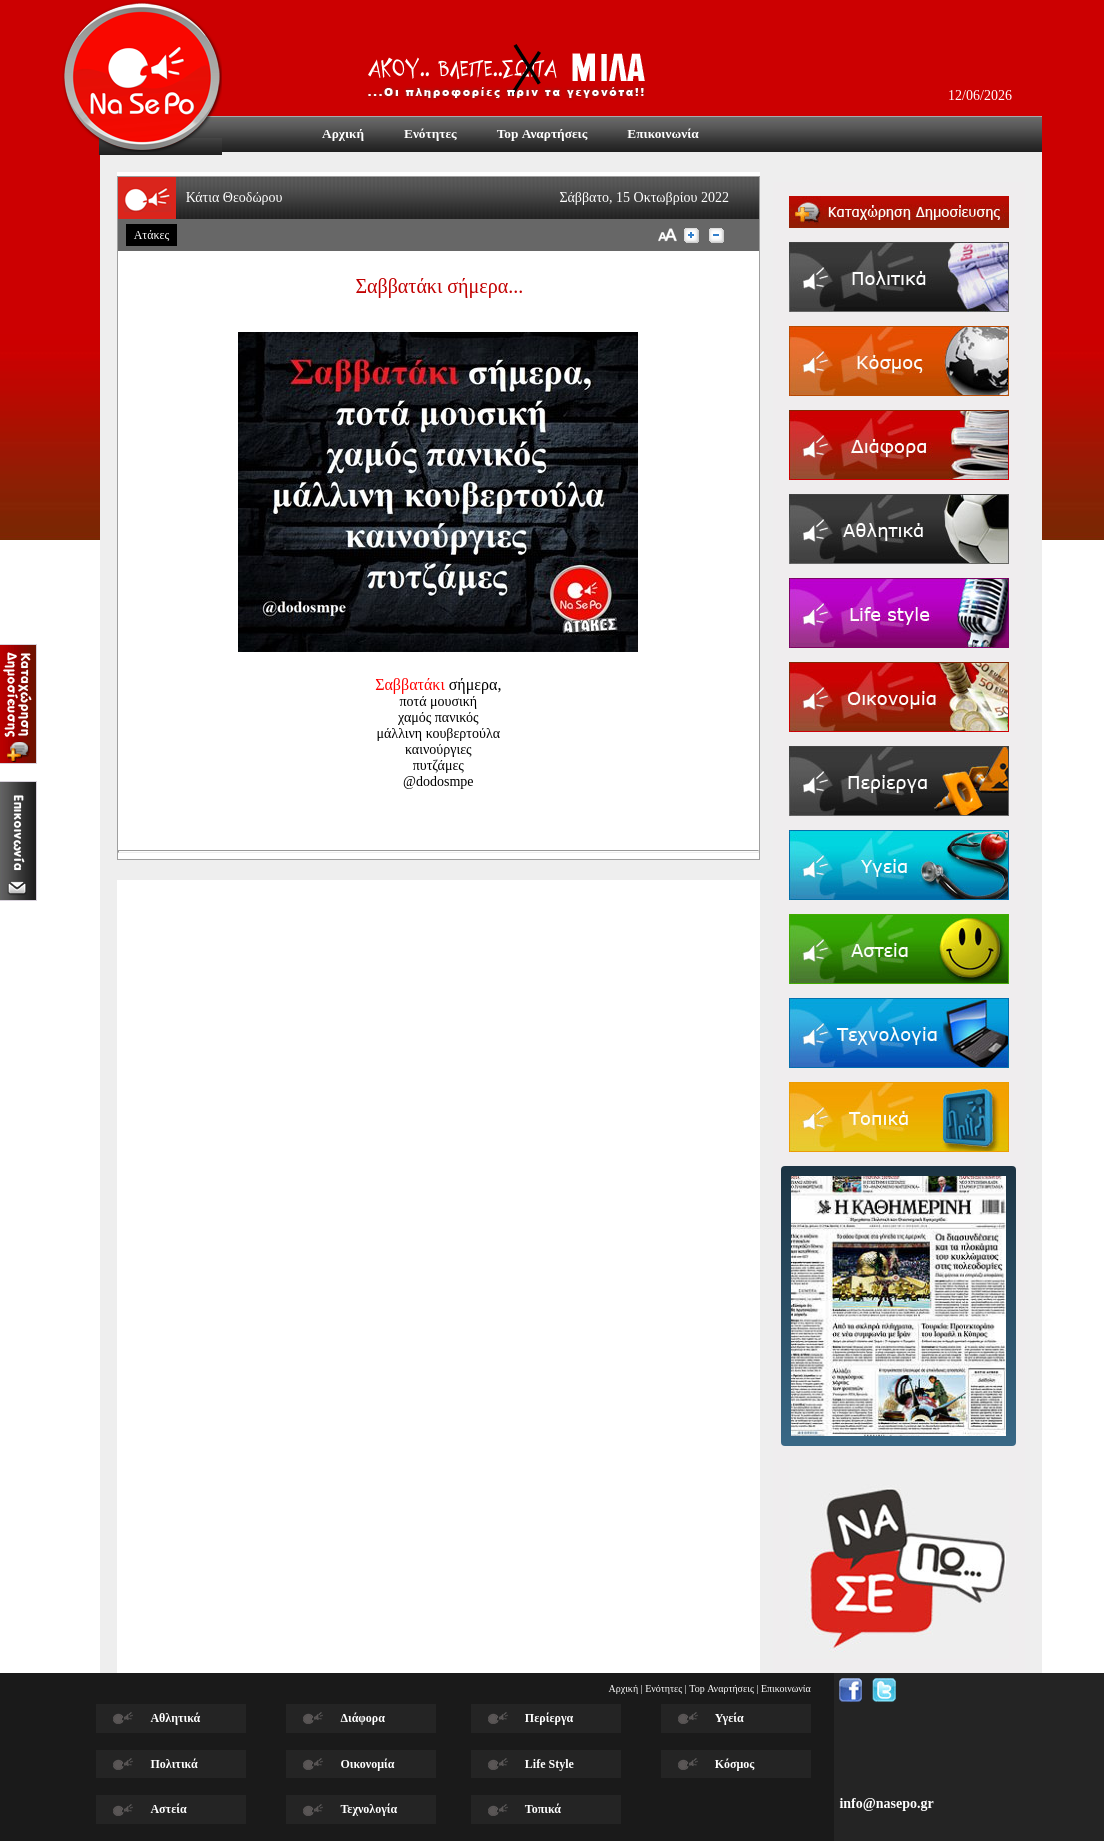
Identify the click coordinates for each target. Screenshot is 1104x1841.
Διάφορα (362, 1718)
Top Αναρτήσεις (721, 1688)
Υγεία (729, 1718)
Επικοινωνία (786, 1688)
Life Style (549, 1764)
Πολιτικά (173, 1764)
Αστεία (168, 1809)
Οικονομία (367, 1764)
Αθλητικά (175, 1718)
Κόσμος (735, 1764)
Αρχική (624, 1688)
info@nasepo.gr (886, 1803)
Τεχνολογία (368, 1809)
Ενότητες (663, 1688)
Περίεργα (549, 1718)
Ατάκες (152, 235)
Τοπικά (543, 1809)
